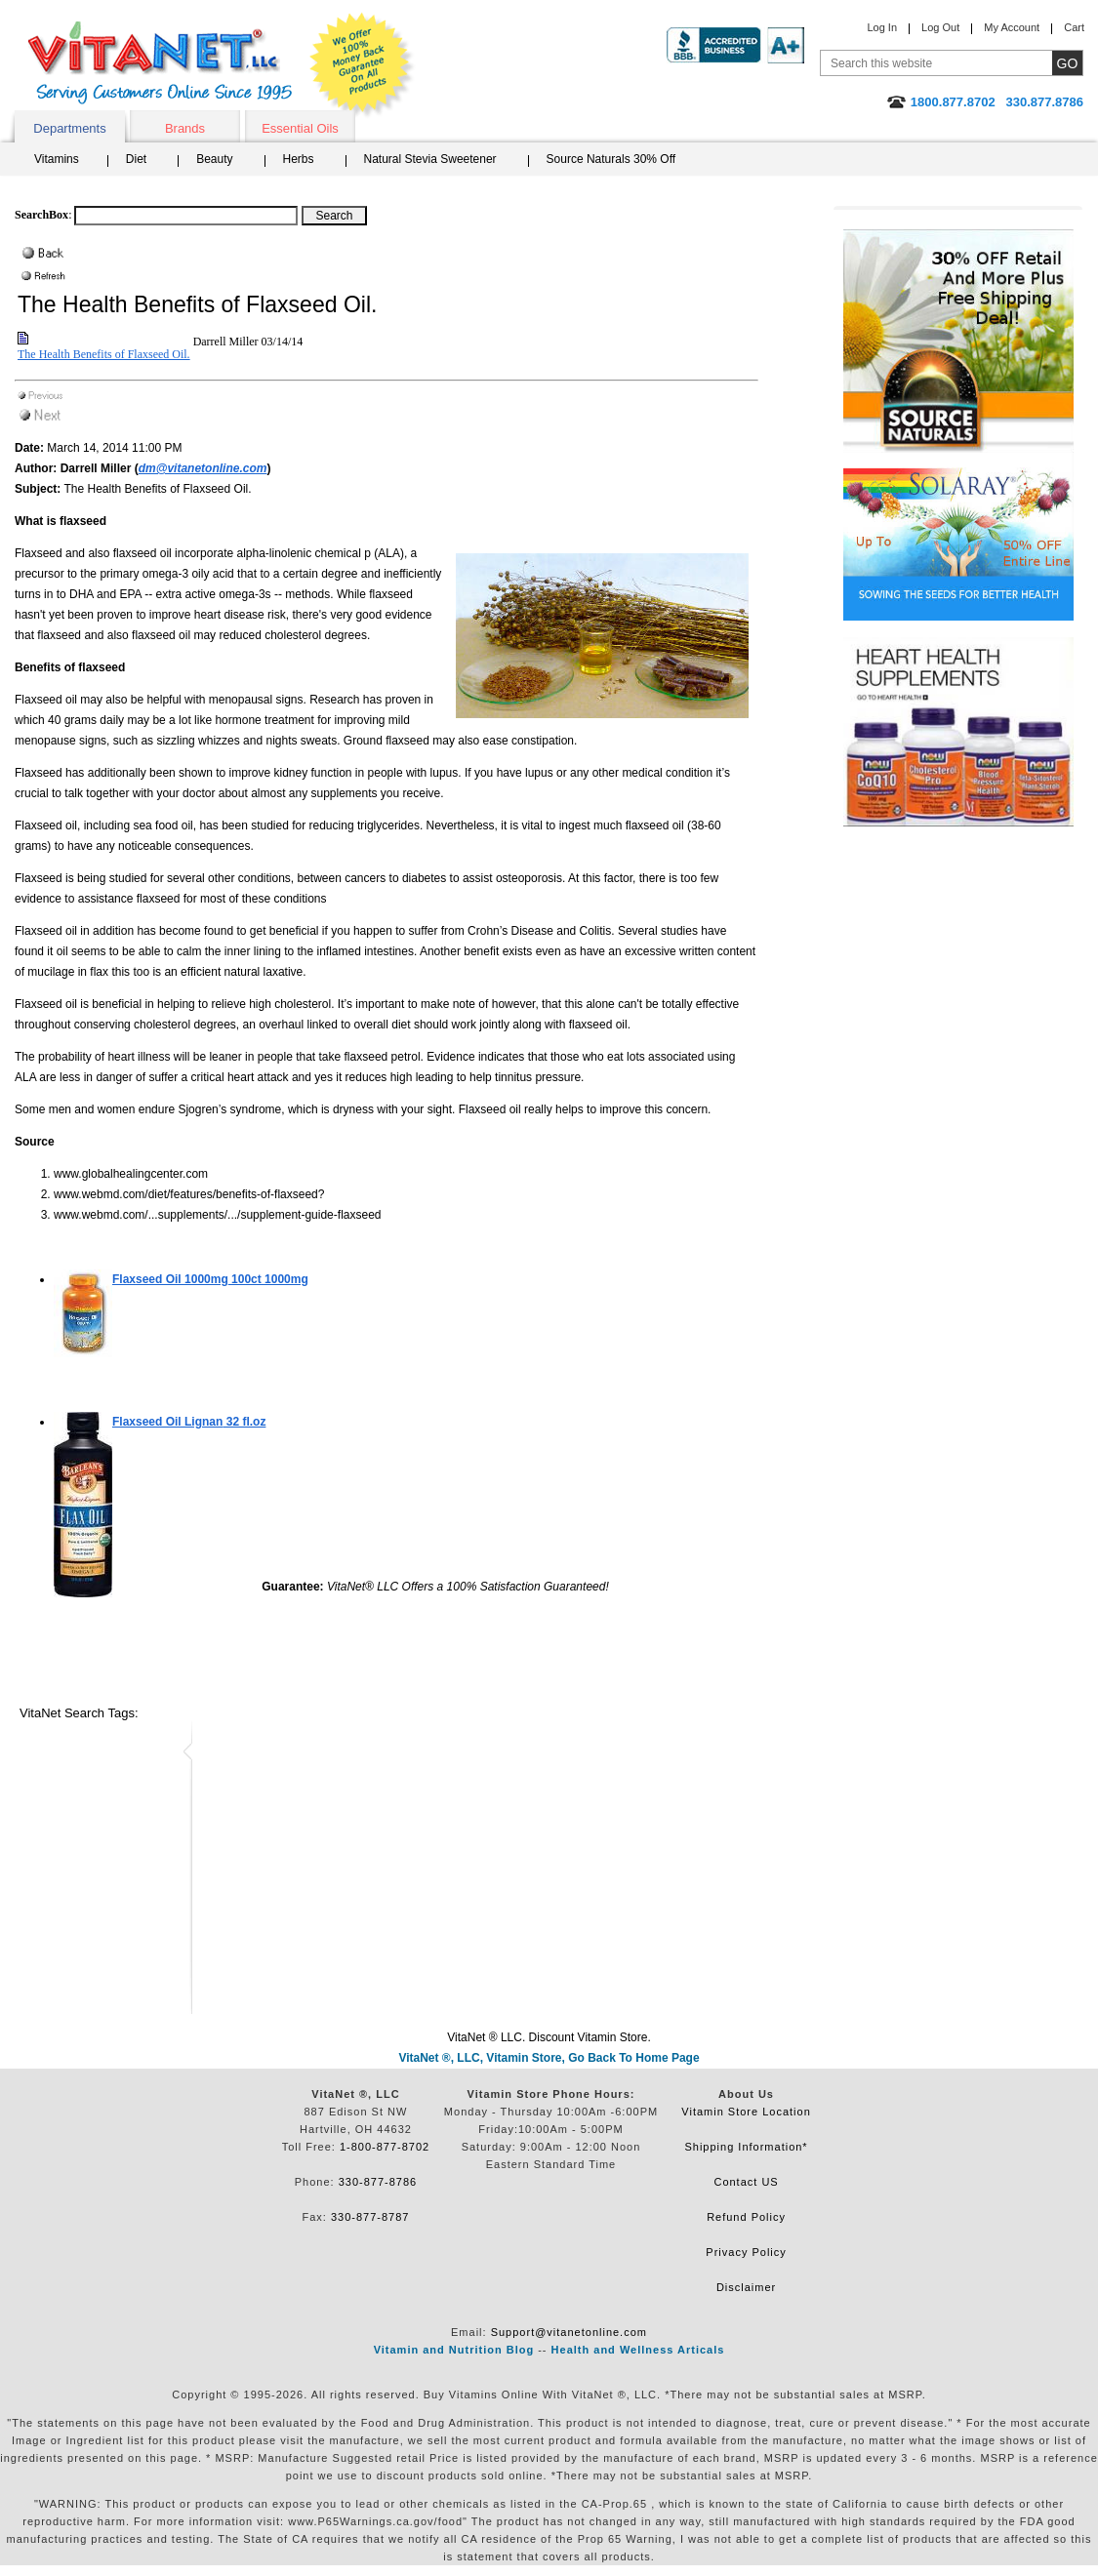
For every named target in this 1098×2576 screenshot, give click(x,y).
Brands (185, 128)
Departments (69, 128)
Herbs (298, 159)
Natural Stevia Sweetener (430, 159)
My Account (1011, 27)
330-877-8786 (378, 2182)
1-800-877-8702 (384, 2147)
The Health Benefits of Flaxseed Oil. (104, 354)
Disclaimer (746, 2287)
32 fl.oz (188, 1422)
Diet (136, 159)
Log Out (940, 27)
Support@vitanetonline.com (569, 2332)
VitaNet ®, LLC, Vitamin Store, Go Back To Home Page (548, 2058)
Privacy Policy (746, 2252)
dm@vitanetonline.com (203, 468)
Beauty (214, 159)
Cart (1074, 27)
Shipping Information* (745, 2147)
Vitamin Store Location (745, 2111)
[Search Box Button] (334, 215)
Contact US (745, 2182)
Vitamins (56, 159)
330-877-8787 (370, 2217)
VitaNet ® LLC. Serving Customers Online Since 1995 (160, 62)
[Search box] (186, 215)
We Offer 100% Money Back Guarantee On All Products (362, 65)
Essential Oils (300, 128)
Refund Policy (746, 2217)
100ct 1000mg (210, 1279)
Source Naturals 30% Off (611, 159)
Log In (882, 27)
